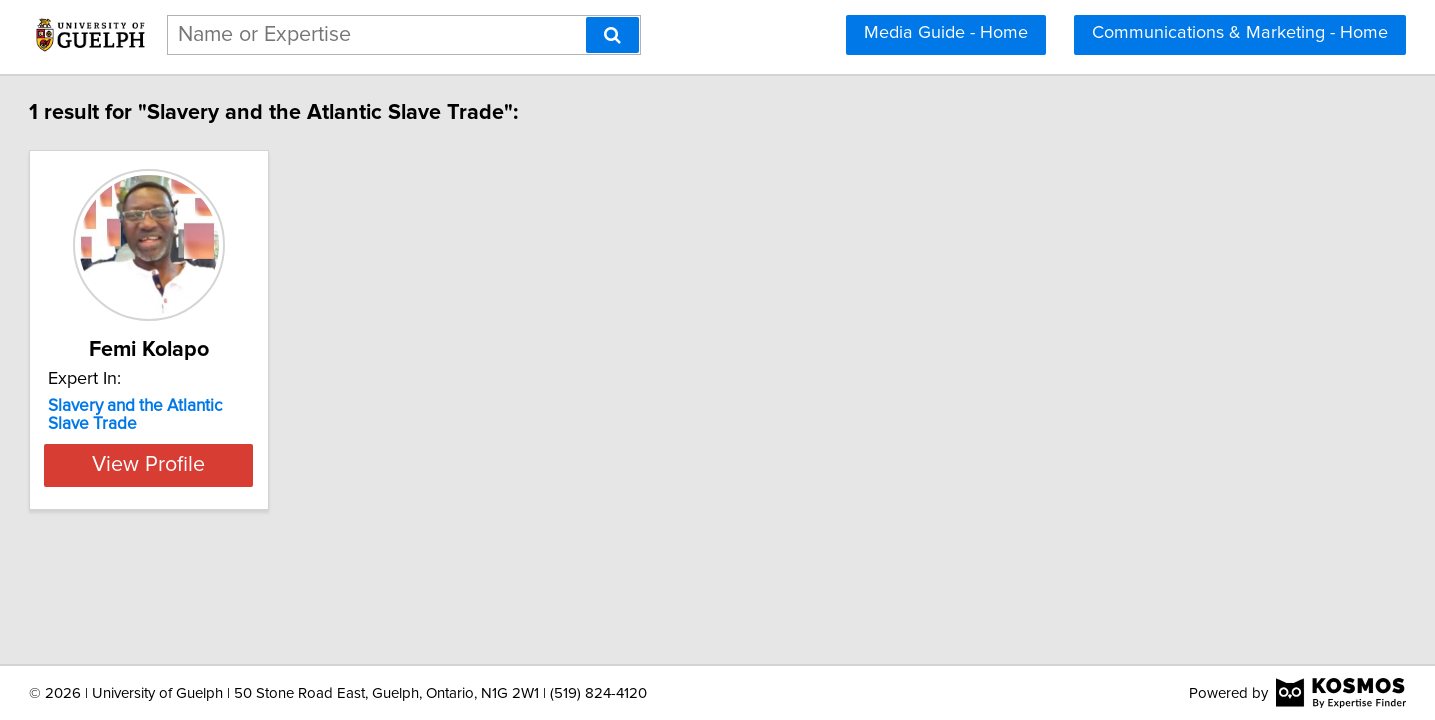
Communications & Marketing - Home (1240, 33)
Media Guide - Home (946, 33)
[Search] (612, 35)
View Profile (262, 465)
